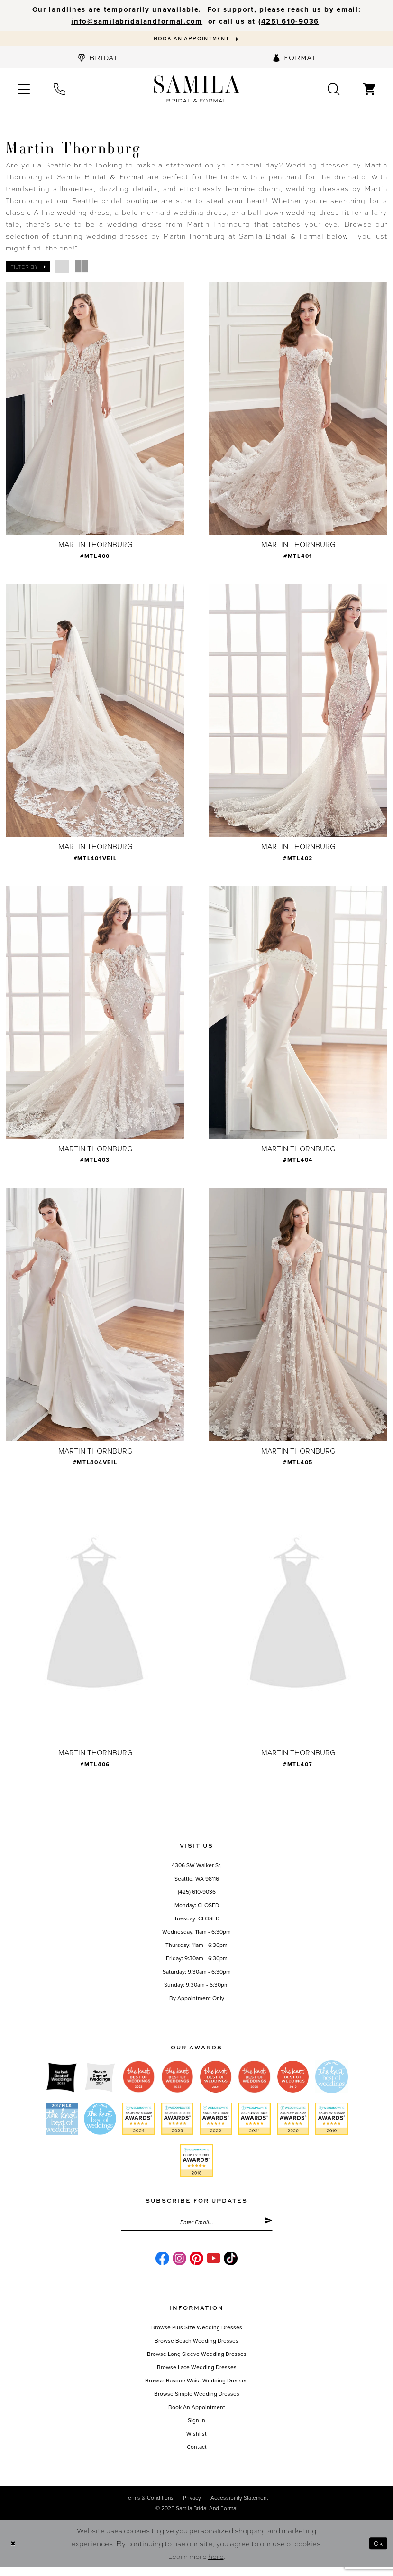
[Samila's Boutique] (196, 92)
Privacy (192, 2506)
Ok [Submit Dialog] (377, 2552)
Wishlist (196, 2442)
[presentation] (95, 411)
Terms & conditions (149, 2506)
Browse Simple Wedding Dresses (196, 2402)
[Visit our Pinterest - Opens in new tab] (196, 2267)
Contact (197, 2455)
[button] (24, 92)
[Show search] (333, 92)
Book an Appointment (196, 2415)
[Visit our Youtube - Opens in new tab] (213, 2267)
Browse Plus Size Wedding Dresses (196, 2336)
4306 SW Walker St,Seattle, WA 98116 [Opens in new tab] (197, 1878)
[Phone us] (59, 92)
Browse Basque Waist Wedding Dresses (196, 2389)
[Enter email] (197, 2229)
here (216, 2564)
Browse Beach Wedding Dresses (196, 2349)
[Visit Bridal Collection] (98, 60)
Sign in (196, 2429)
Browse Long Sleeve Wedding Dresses (197, 2362)
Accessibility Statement (239, 2506)
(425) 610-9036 (197, 1898)
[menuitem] (98, 60)
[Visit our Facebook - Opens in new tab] (162, 2267)
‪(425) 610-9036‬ (288, 21)
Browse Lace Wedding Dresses (197, 2375)
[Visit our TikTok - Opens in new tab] (231, 2267)
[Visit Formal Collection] (295, 60)
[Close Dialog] (14, 2552)
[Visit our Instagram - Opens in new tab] (179, 2267)
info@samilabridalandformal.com (136, 21)
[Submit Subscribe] (267, 2229)
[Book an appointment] (196, 40)
